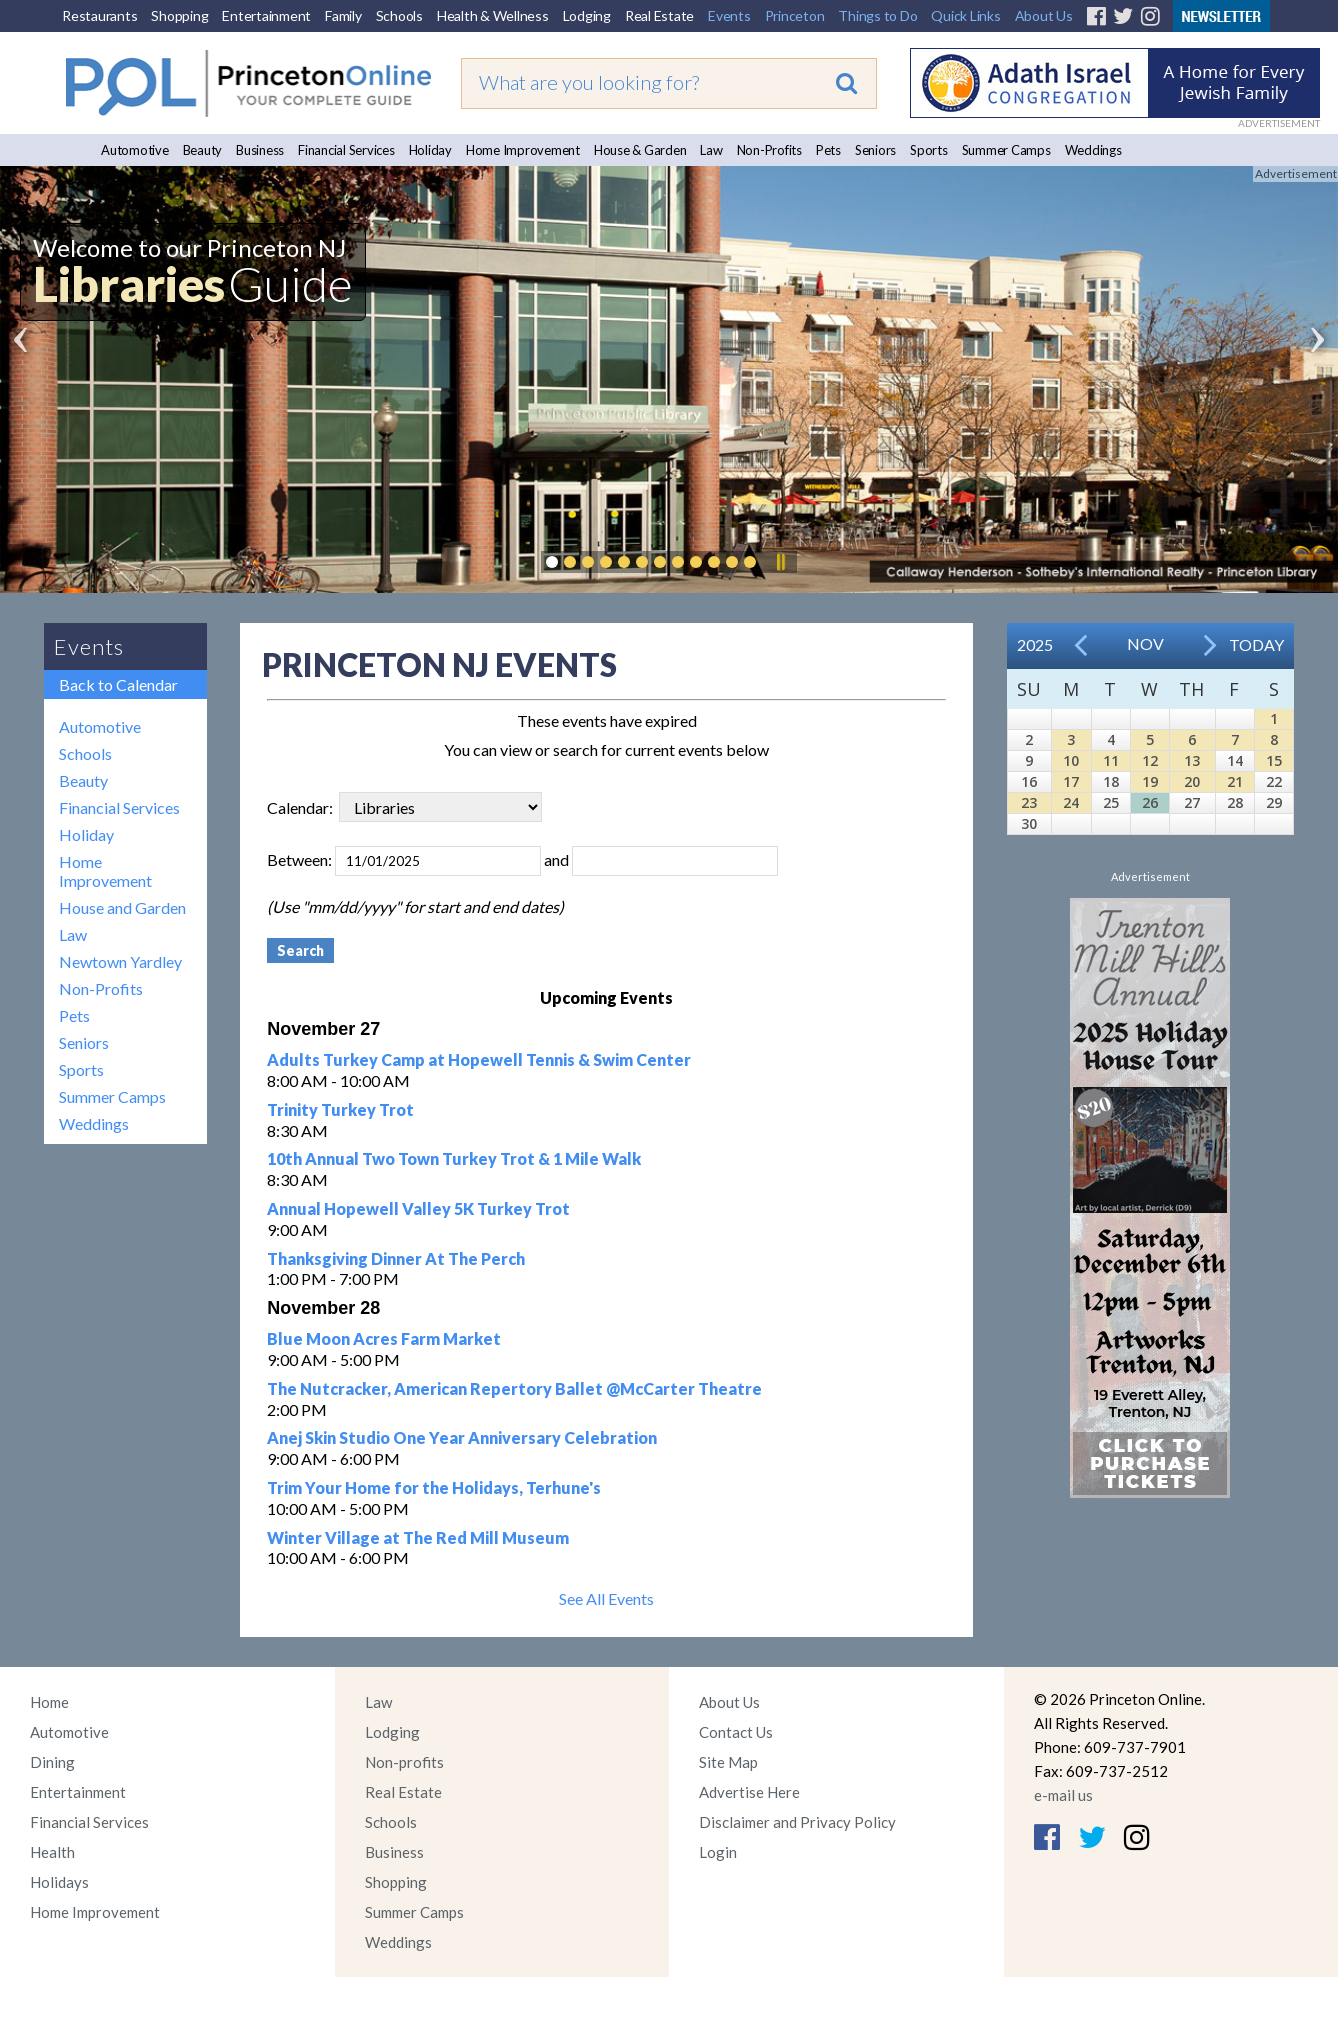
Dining (52, 1762)
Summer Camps (1006, 150)
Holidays (59, 1882)
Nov (1145, 643)
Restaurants (99, 15)
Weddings (1093, 150)
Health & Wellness (493, 15)
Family (343, 15)
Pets (828, 150)
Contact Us (736, 1732)
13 (1192, 760)
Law (711, 150)
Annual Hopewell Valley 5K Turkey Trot (418, 1208)
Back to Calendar (118, 684)
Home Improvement (523, 150)
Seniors (875, 150)
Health (52, 1852)
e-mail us (1063, 1795)
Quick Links (965, 15)
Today (1256, 644)
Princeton (795, 15)
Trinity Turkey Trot (340, 1109)
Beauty (203, 150)
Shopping (179, 15)
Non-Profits (769, 150)
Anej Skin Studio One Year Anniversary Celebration (462, 1437)
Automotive (135, 150)
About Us (1044, 15)
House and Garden (122, 907)
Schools (399, 15)
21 (1235, 781)
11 (1111, 760)
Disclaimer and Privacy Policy (797, 1822)
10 (1071, 760)
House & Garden (640, 150)
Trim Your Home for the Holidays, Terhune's (434, 1487)
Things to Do (877, 15)
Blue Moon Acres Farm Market (384, 1338)
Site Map (728, 1762)
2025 (1035, 644)
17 (1071, 781)
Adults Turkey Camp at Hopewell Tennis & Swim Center (479, 1059)
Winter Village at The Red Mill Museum (418, 1537)
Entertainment (266, 15)
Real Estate (659, 15)
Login (718, 1852)
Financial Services (346, 150)
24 (1071, 802)
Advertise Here (749, 1792)
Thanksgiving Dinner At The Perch (396, 1258)
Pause (780, 562)
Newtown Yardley (120, 961)
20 (1192, 781)
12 (1150, 760)
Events (729, 15)
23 (1029, 802)
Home (49, 1702)
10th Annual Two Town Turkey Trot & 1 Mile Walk (454, 1158)
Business (260, 150)
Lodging (587, 15)
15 (1274, 760)
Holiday (430, 150)
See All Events (606, 1598)
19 (1150, 781)
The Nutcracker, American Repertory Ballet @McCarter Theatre (514, 1388)
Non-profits (404, 1762)
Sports (929, 150)
